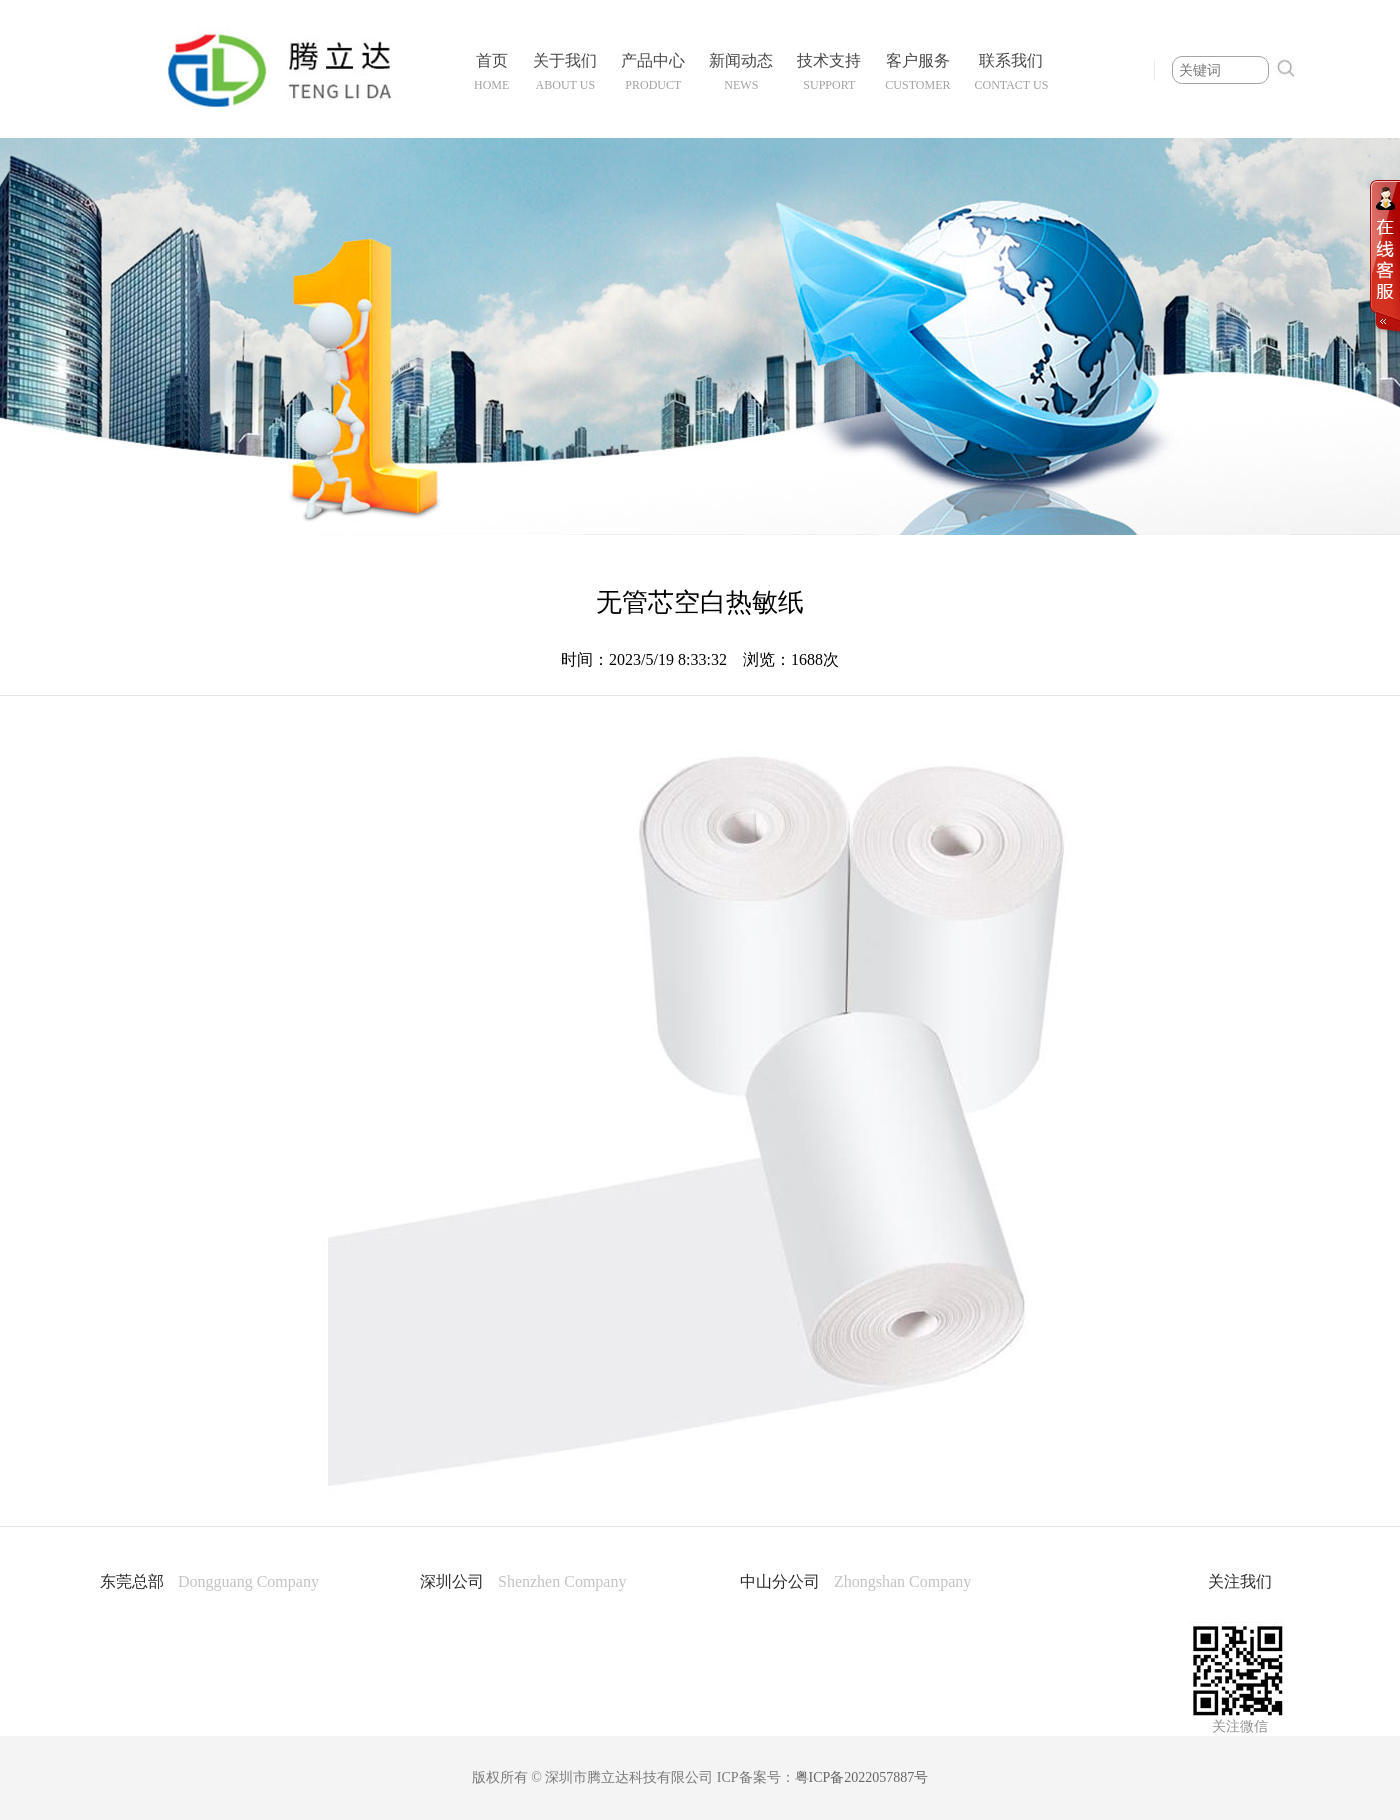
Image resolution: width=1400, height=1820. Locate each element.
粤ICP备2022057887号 (862, 1777)
